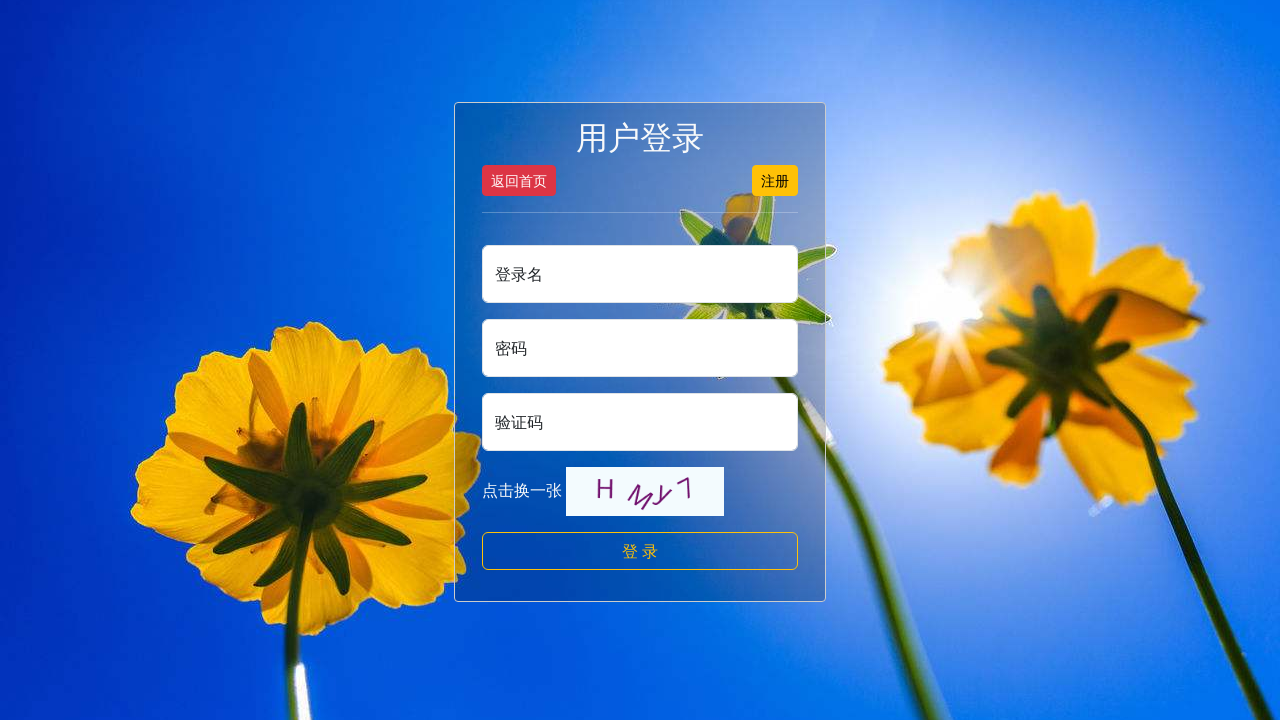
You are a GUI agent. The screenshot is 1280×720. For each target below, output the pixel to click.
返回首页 (519, 180)
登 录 (640, 551)
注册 (775, 180)
